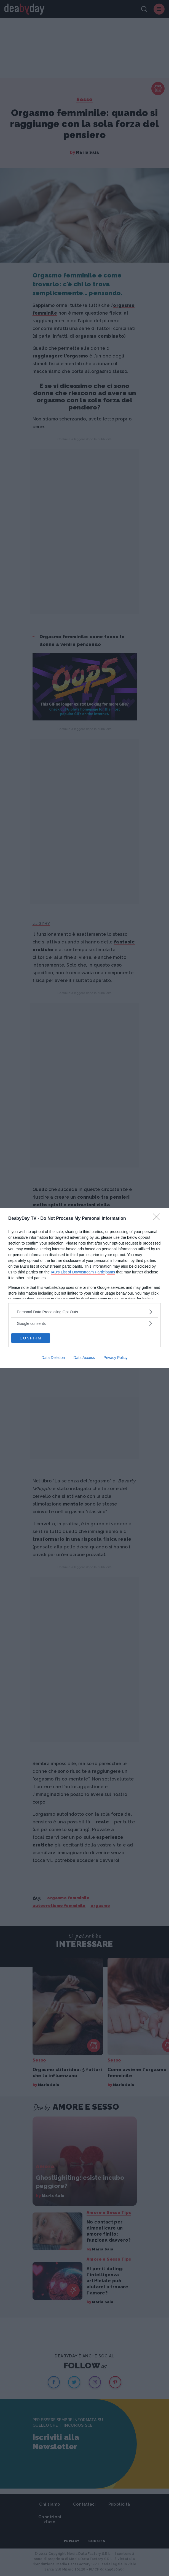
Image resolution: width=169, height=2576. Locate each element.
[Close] (158, 1218)
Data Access (84, 1357)
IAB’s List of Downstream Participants (83, 1272)
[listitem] (84, 1312)
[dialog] (84, 1288)
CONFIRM (30, 1338)
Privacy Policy (115, 1357)
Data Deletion (53, 1357)
